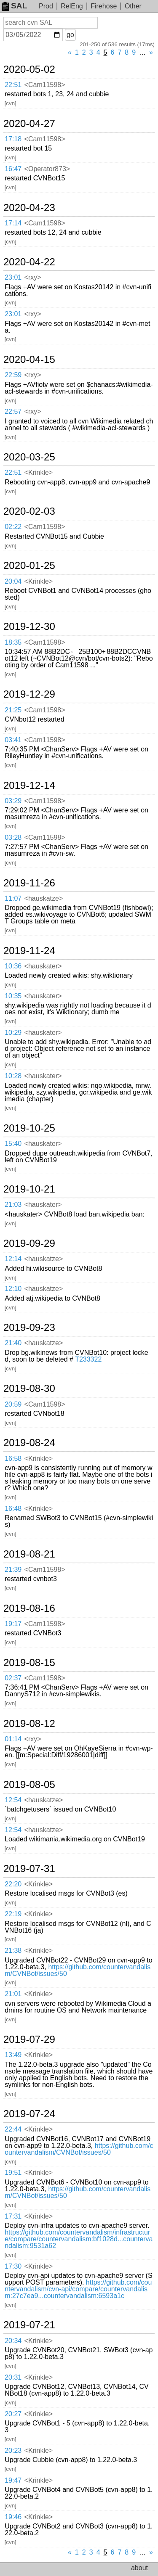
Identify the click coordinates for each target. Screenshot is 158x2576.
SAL (14, 5)
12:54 (13, 1800)
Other (133, 6)
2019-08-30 (29, 1388)
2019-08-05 (29, 1784)
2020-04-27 (29, 123)
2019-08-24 (29, 1442)
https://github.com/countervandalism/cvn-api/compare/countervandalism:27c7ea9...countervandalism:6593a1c (78, 2289)
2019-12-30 (29, 626)
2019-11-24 (29, 950)
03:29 (13, 800)
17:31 (13, 2216)
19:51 (13, 2172)
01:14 (13, 1739)
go (70, 34)
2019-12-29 (29, 694)
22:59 (13, 374)
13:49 (13, 2054)
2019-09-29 (29, 1243)
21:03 (13, 1204)
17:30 (13, 2266)
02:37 (13, 1678)
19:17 (13, 1623)
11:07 (13, 898)
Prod (46, 6)
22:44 (13, 2129)
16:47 (13, 168)
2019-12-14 (29, 785)
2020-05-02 (29, 69)
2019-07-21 (29, 2325)
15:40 (13, 1143)
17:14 (13, 223)
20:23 (13, 2450)
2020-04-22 (29, 262)
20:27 (13, 2413)
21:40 (13, 1342)
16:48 (13, 1508)
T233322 (88, 1359)
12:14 (13, 1258)
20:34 (13, 2340)
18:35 (13, 642)
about (139, 2567)
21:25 (13, 710)
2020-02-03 (29, 511)
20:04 (13, 581)
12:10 (13, 1288)
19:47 (13, 2480)
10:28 (13, 1075)
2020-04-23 (29, 207)
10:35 (13, 996)
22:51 (13, 84)
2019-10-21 (29, 1189)
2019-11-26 (29, 883)
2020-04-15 (29, 359)
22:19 (13, 1913)
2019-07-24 (29, 2114)
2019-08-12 (29, 1723)
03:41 (13, 739)
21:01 (13, 1993)
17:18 (13, 139)
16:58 (13, 1458)
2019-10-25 (29, 1128)
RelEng (72, 6)
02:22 (13, 526)
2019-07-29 (29, 2039)
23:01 (13, 277)
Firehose (104, 6)
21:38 (13, 1950)
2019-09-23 (29, 1327)
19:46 (13, 2516)
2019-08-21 (29, 1554)
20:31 (13, 2377)
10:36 (13, 966)
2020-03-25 (29, 457)
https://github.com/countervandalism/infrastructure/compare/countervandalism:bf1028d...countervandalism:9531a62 (79, 2239)
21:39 (13, 1569)
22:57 (13, 411)
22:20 (13, 1884)
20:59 (13, 1404)
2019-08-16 (29, 1608)
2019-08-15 (29, 1662)
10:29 (13, 1032)
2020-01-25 (29, 565)
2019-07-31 (29, 1868)
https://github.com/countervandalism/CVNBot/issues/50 (77, 1970)
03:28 (13, 837)
